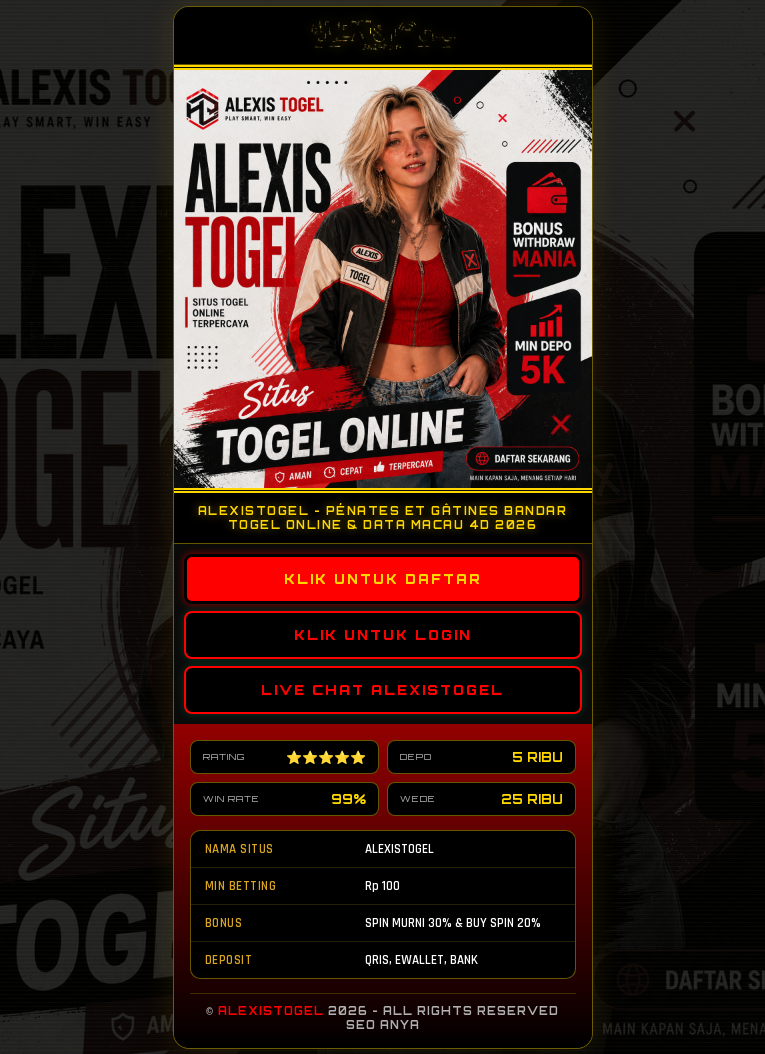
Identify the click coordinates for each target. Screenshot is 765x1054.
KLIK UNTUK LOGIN (383, 634)
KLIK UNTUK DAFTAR (382, 578)
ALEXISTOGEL (271, 1011)
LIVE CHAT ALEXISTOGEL (382, 689)
